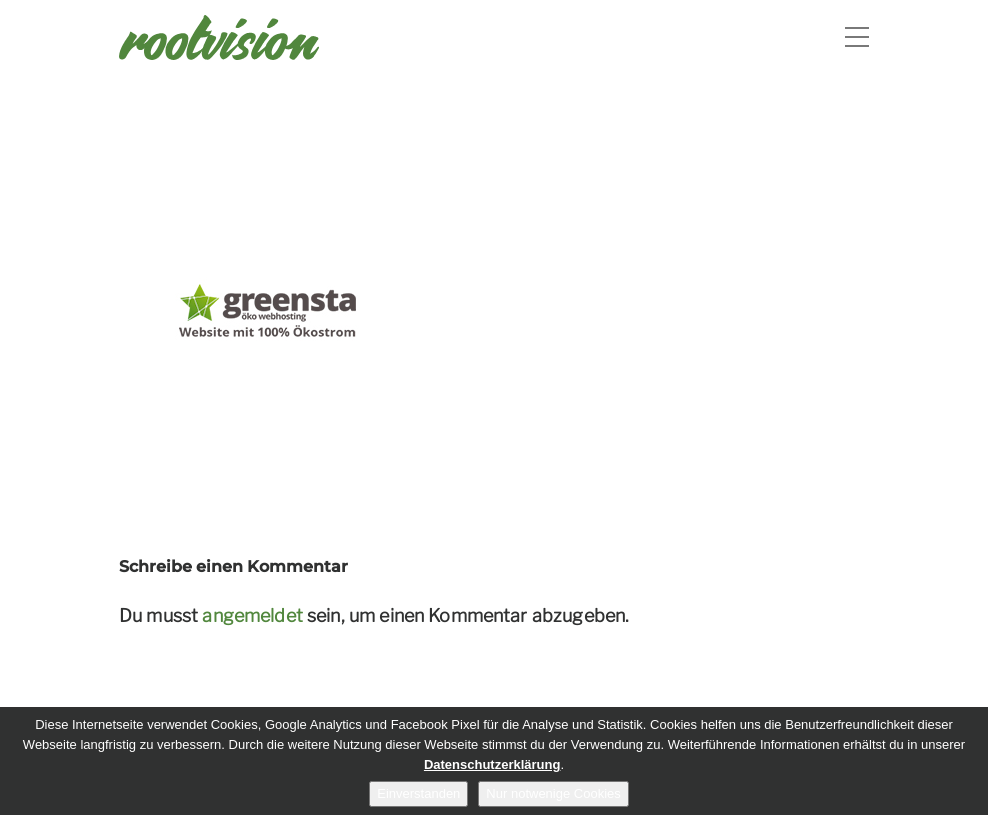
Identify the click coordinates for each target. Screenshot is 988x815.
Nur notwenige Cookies (553, 793)
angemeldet (252, 615)
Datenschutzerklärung (492, 764)
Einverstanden (418, 793)
